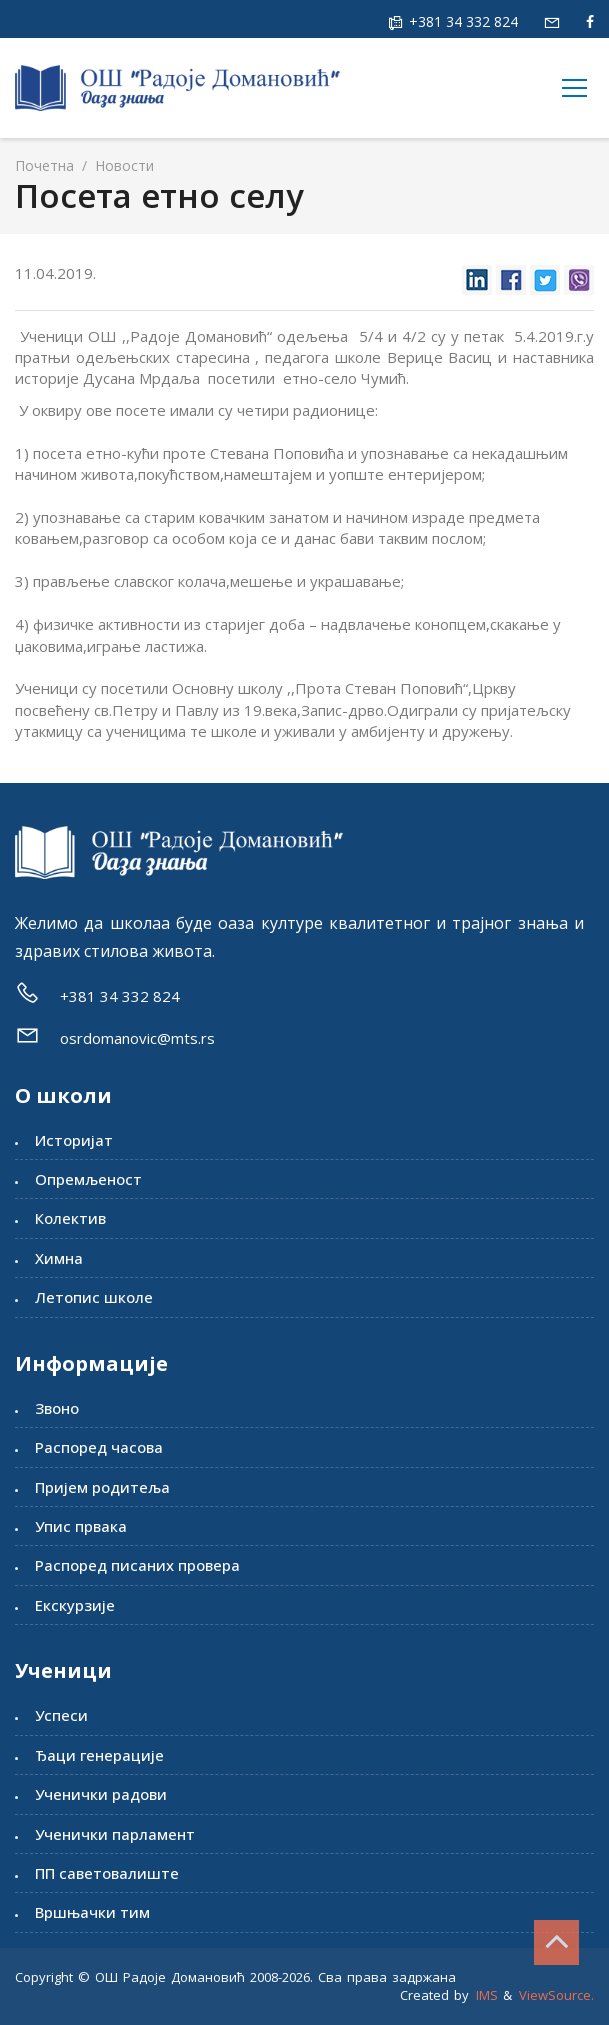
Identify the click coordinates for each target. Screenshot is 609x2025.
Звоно (57, 1408)
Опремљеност (88, 1179)
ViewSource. (556, 1995)
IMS (487, 1995)
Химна (59, 1258)
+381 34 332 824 (461, 21)
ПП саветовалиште (107, 1873)
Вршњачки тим (92, 1912)
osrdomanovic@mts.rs (137, 1038)
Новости (122, 165)
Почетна (44, 165)
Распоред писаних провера (137, 1565)
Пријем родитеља (102, 1487)
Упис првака (81, 1526)
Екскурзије (75, 1605)
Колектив (70, 1218)
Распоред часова (99, 1447)
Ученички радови (101, 1794)
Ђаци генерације (99, 1755)
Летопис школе (94, 1297)
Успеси (61, 1715)
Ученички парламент (115, 1834)
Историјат (74, 1140)
